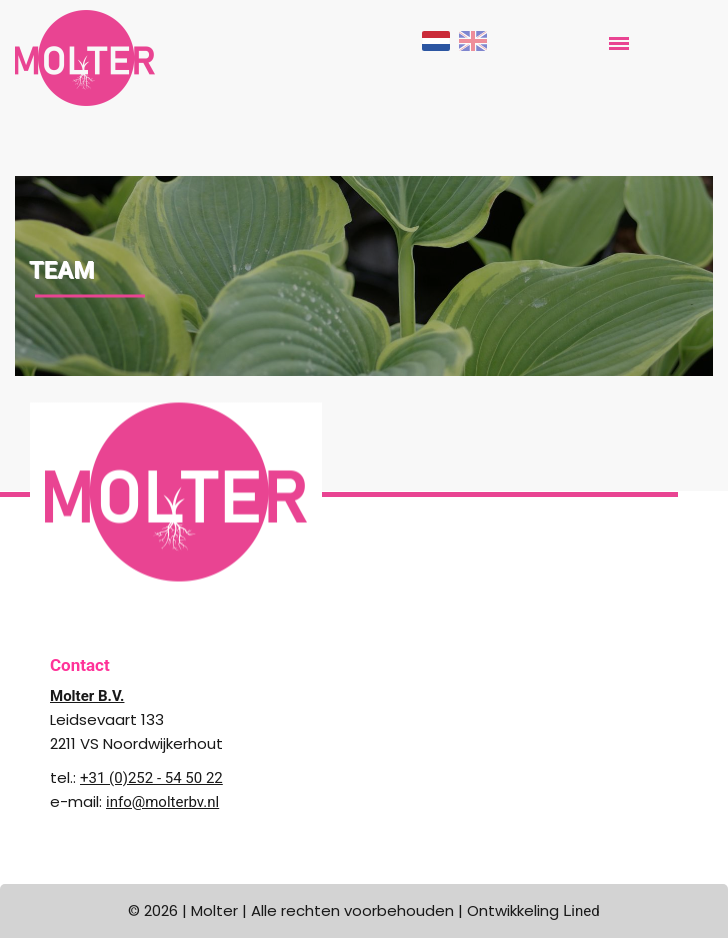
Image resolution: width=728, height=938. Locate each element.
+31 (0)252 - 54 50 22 (151, 778)
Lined (581, 911)
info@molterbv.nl (162, 802)
